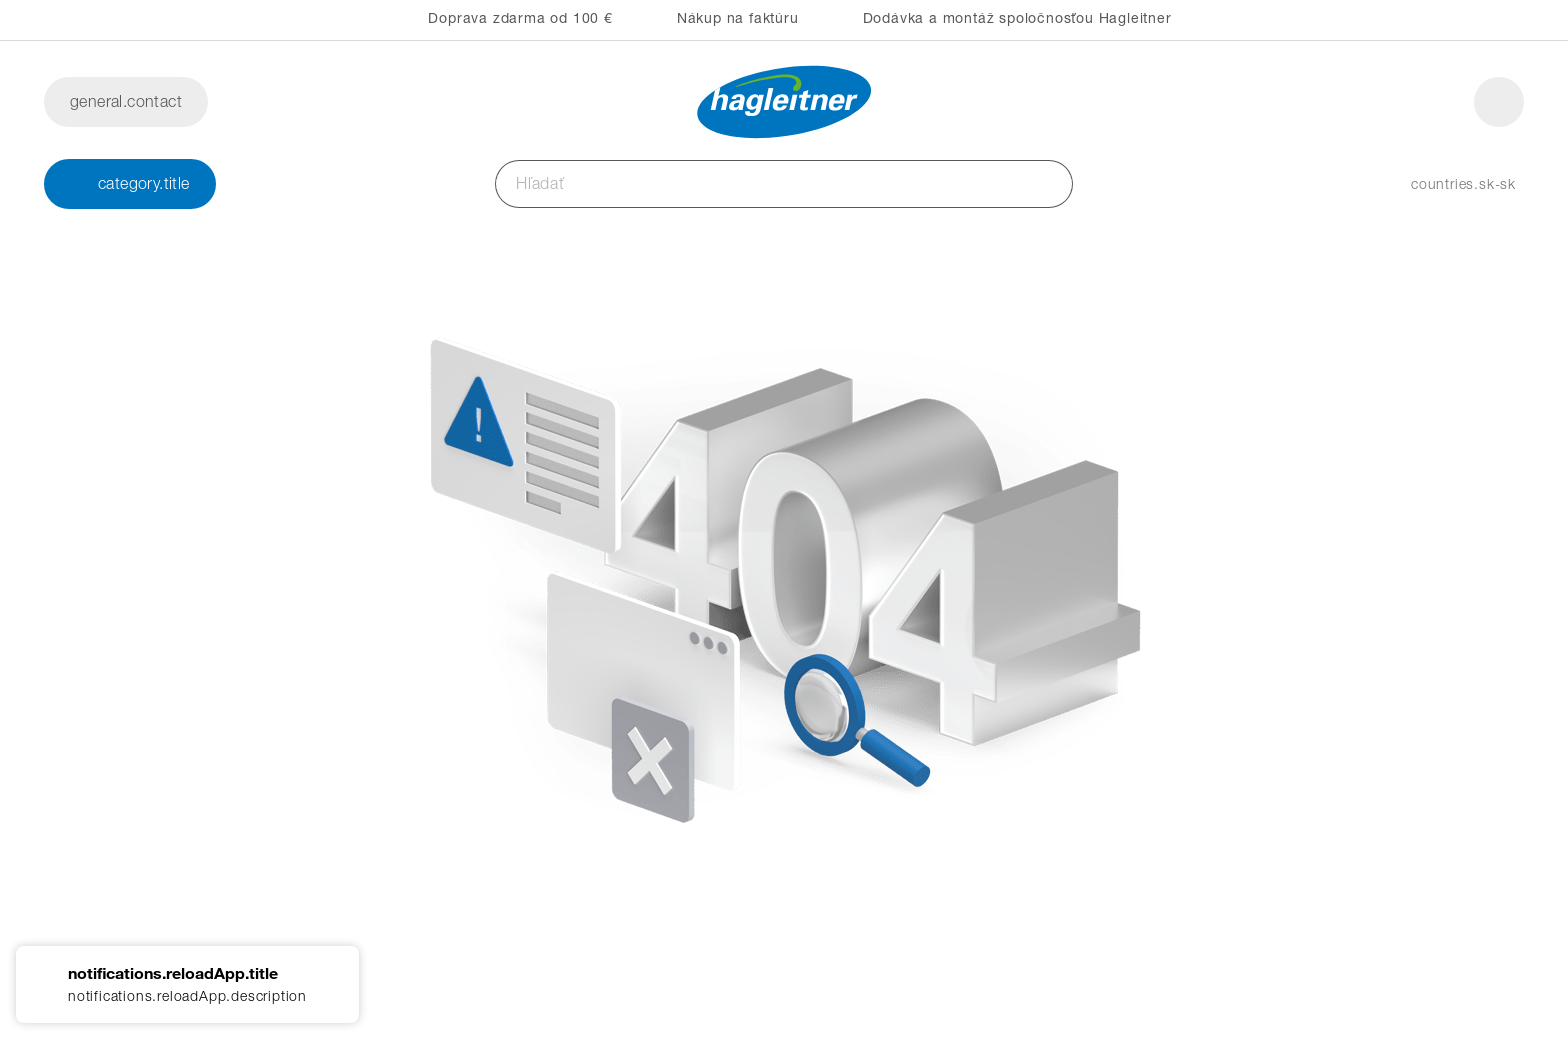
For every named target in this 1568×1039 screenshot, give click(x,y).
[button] (1443, 184)
